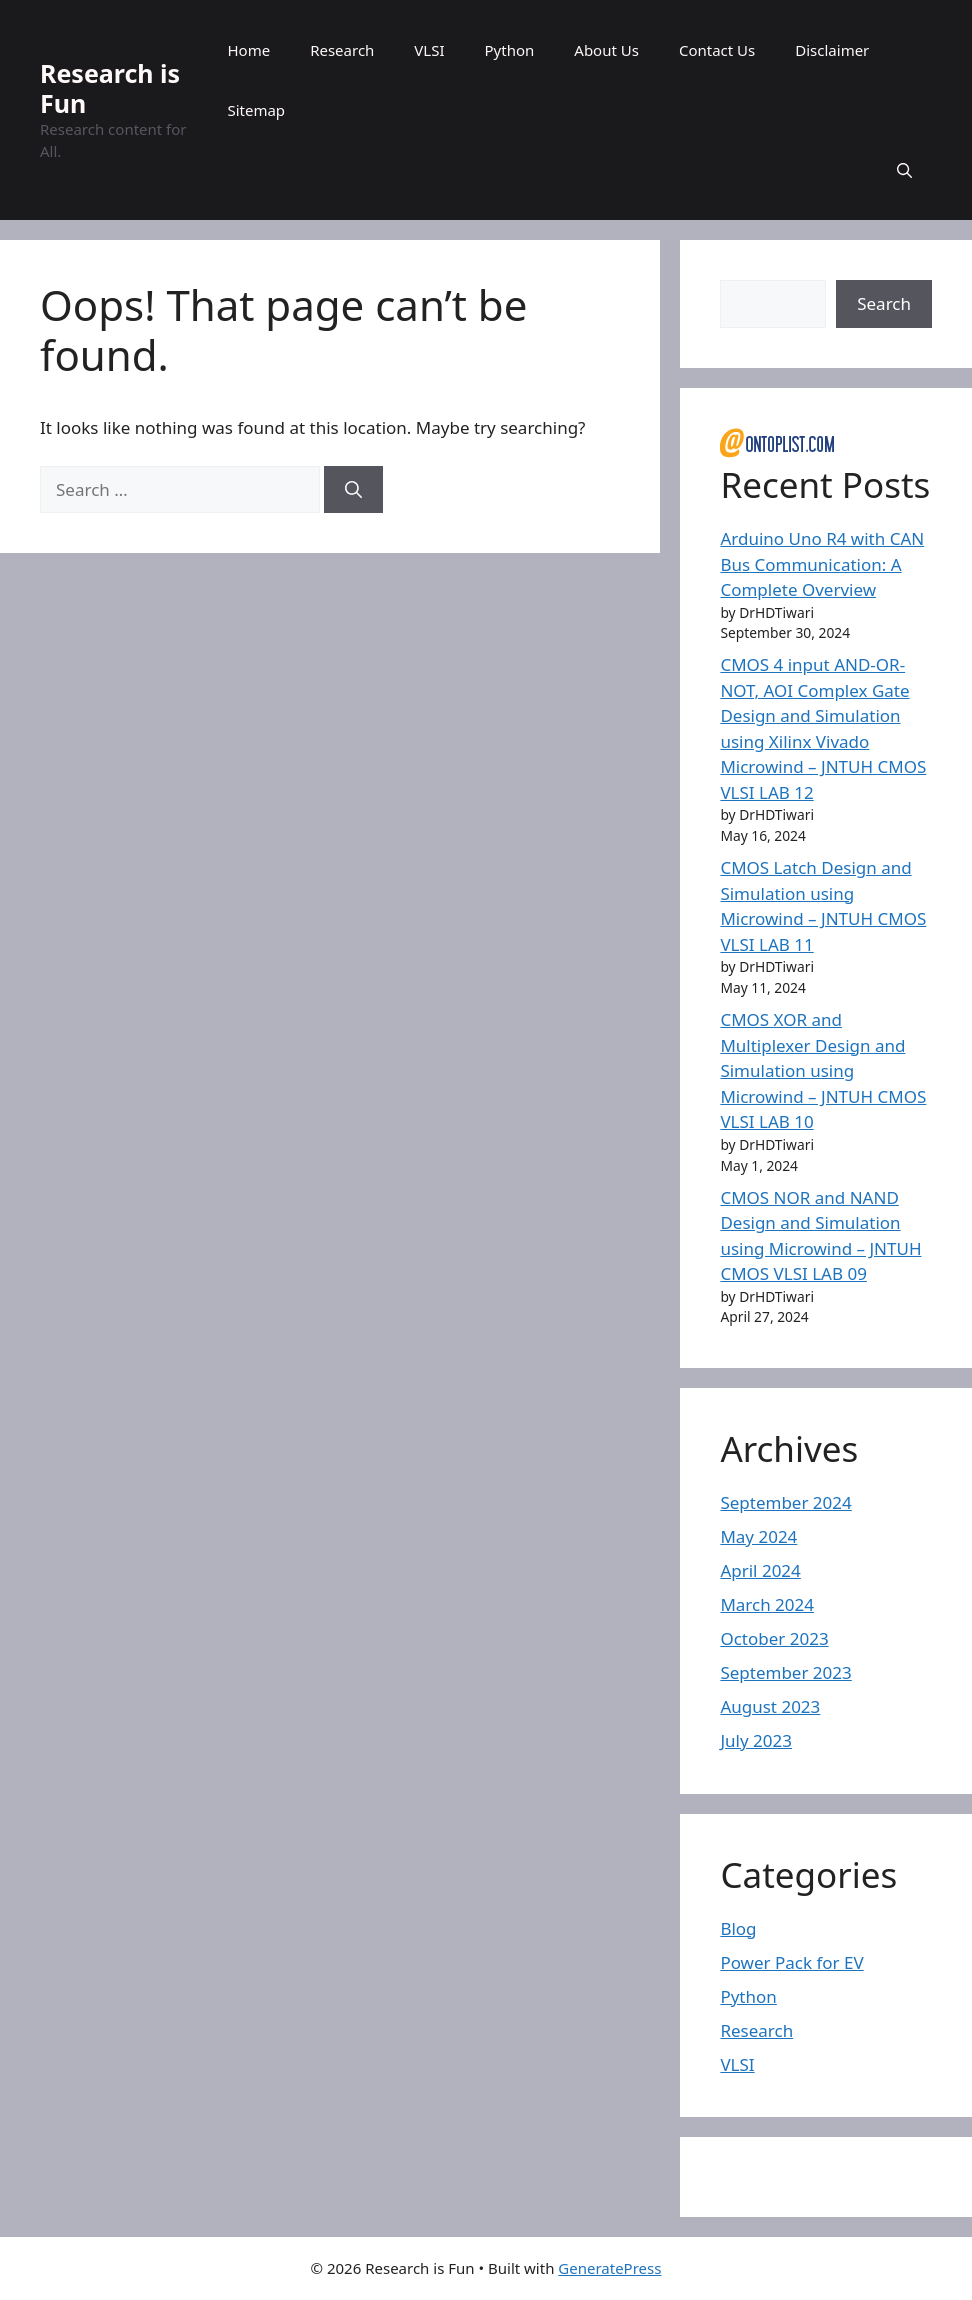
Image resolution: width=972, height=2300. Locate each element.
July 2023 (756, 1740)
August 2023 (770, 1706)
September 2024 (785, 1502)
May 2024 (758, 1536)
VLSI (429, 50)
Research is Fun (110, 88)
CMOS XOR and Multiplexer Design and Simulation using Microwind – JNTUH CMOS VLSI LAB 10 (823, 1070)
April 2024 (760, 1570)
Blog (738, 1928)
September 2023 (785, 1672)
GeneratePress (609, 2268)
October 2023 (774, 1638)
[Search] (353, 490)
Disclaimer (832, 50)
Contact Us (717, 50)
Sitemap (256, 110)
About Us (606, 50)
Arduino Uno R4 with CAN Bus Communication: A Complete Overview (822, 564)
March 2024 (767, 1604)
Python (510, 50)
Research (342, 50)
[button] (904, 170)
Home (248, 50)
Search (884, 303)
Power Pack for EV (791, 1962)
